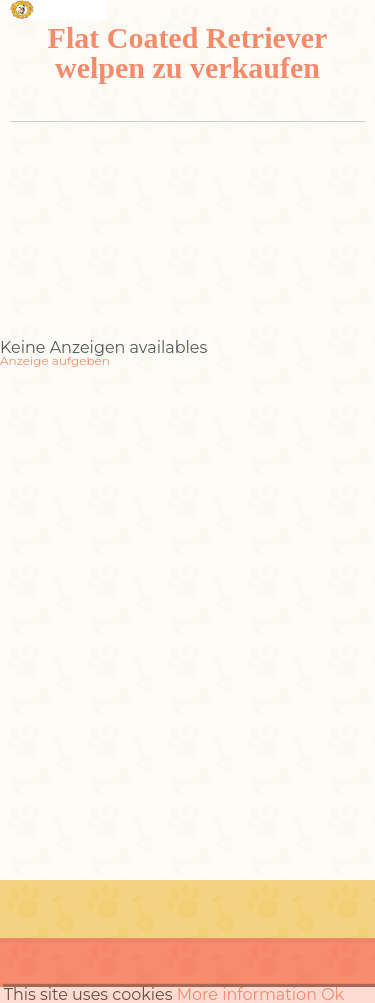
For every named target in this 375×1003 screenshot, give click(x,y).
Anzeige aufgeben (55, 360)
